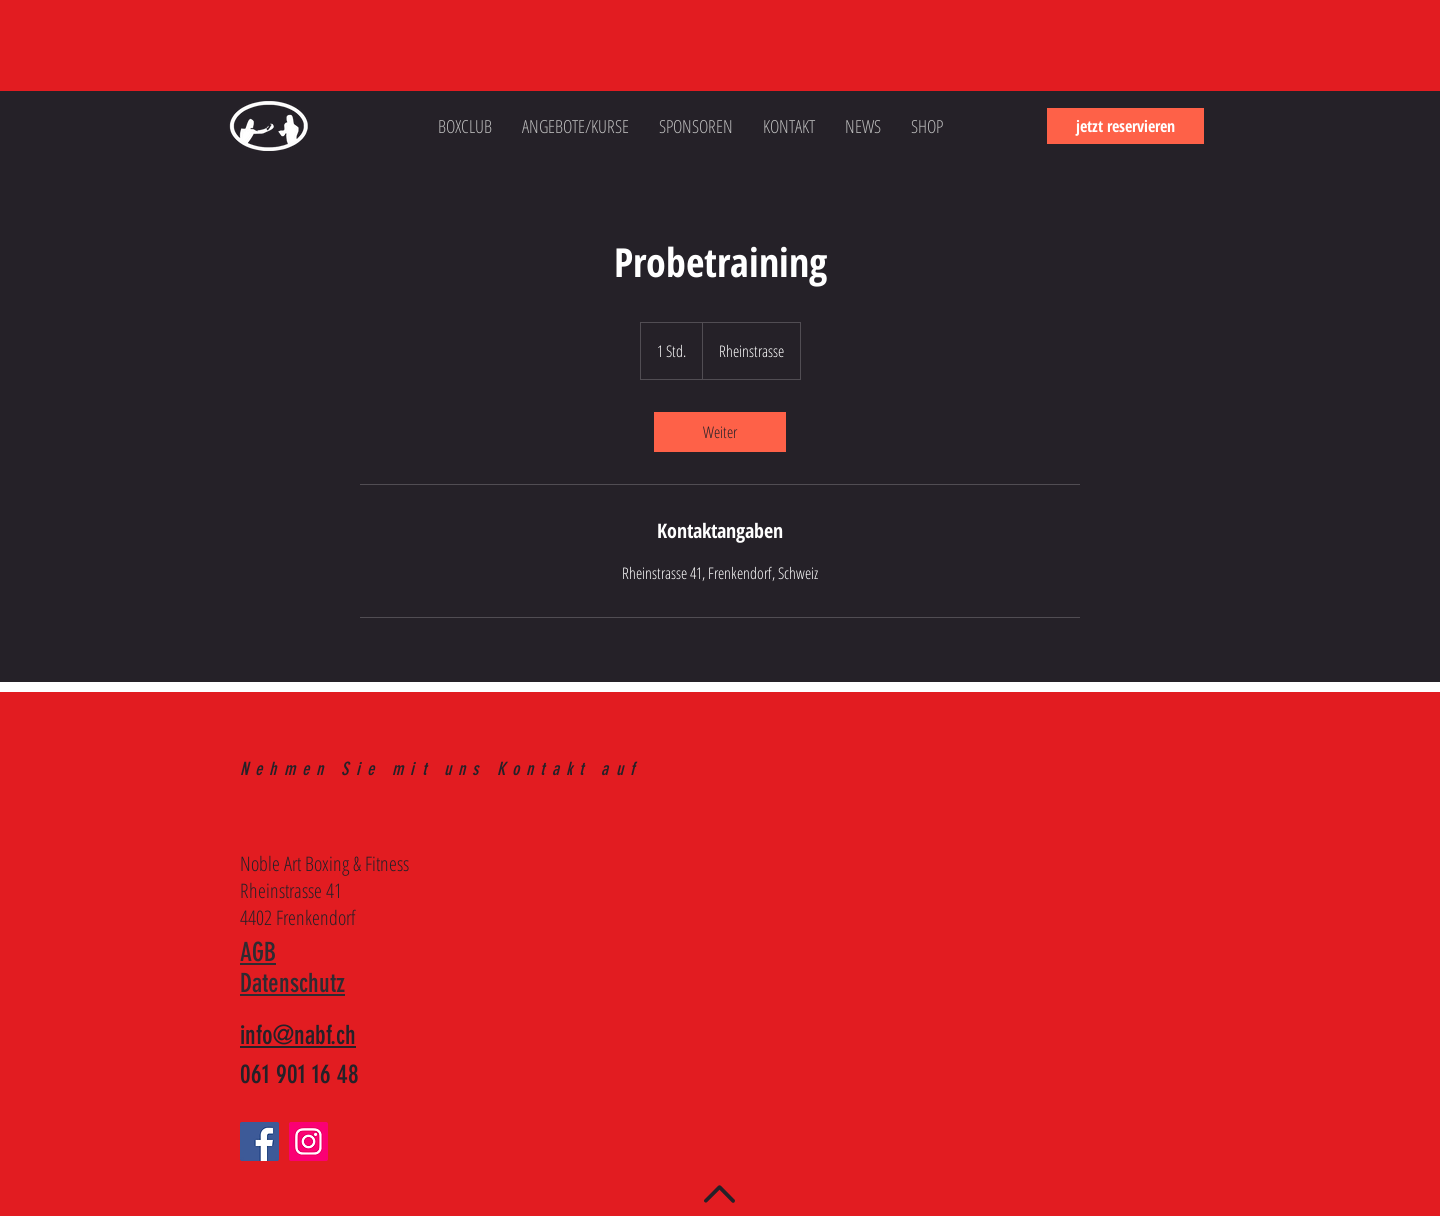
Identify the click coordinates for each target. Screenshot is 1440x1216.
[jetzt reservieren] (1125, 126)
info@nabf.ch (298, 1035)
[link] (720, 432)
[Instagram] (308, 1141)
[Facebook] (259, 1141)
